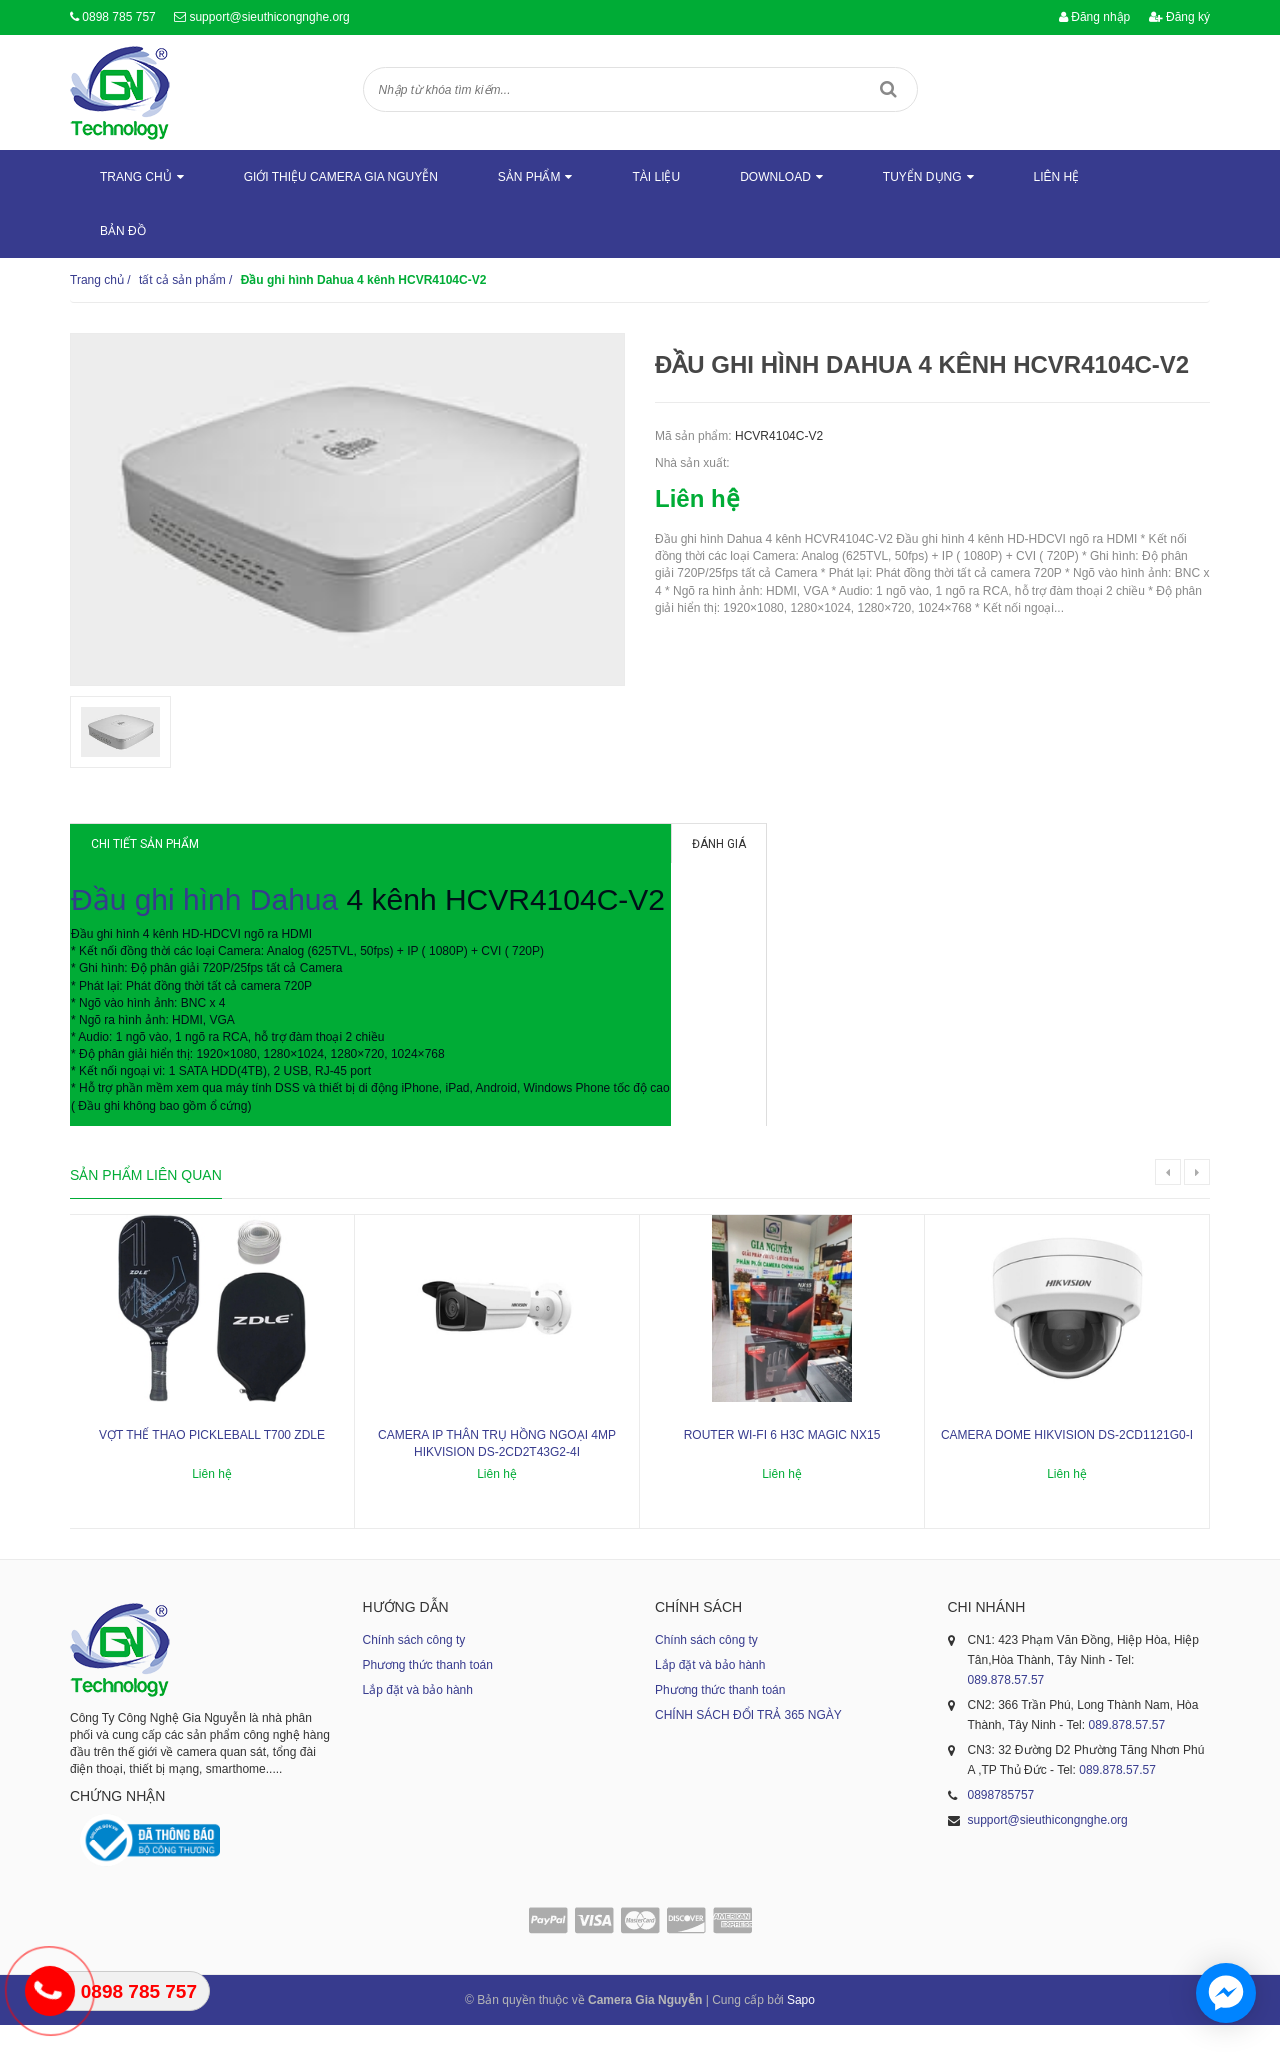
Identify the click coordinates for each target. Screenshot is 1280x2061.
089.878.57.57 (1006, 1716)
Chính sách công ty (414, 1676)
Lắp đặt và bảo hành (418, 1726)
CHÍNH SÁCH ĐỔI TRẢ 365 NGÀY (748, 1751)
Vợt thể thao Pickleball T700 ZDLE (212, 1471)
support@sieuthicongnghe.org (269, 17)
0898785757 (1001, 1831)
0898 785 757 (118, 17)
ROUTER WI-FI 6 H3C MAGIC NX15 (782, 1471)
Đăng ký (1179, 17)
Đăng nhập (1094, 17)
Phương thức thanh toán (428, 1701)
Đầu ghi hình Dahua (224, 920)
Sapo (801, 2036)
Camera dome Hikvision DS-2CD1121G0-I (1067, 1471)
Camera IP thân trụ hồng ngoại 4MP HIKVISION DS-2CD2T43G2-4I (497, 1479)
